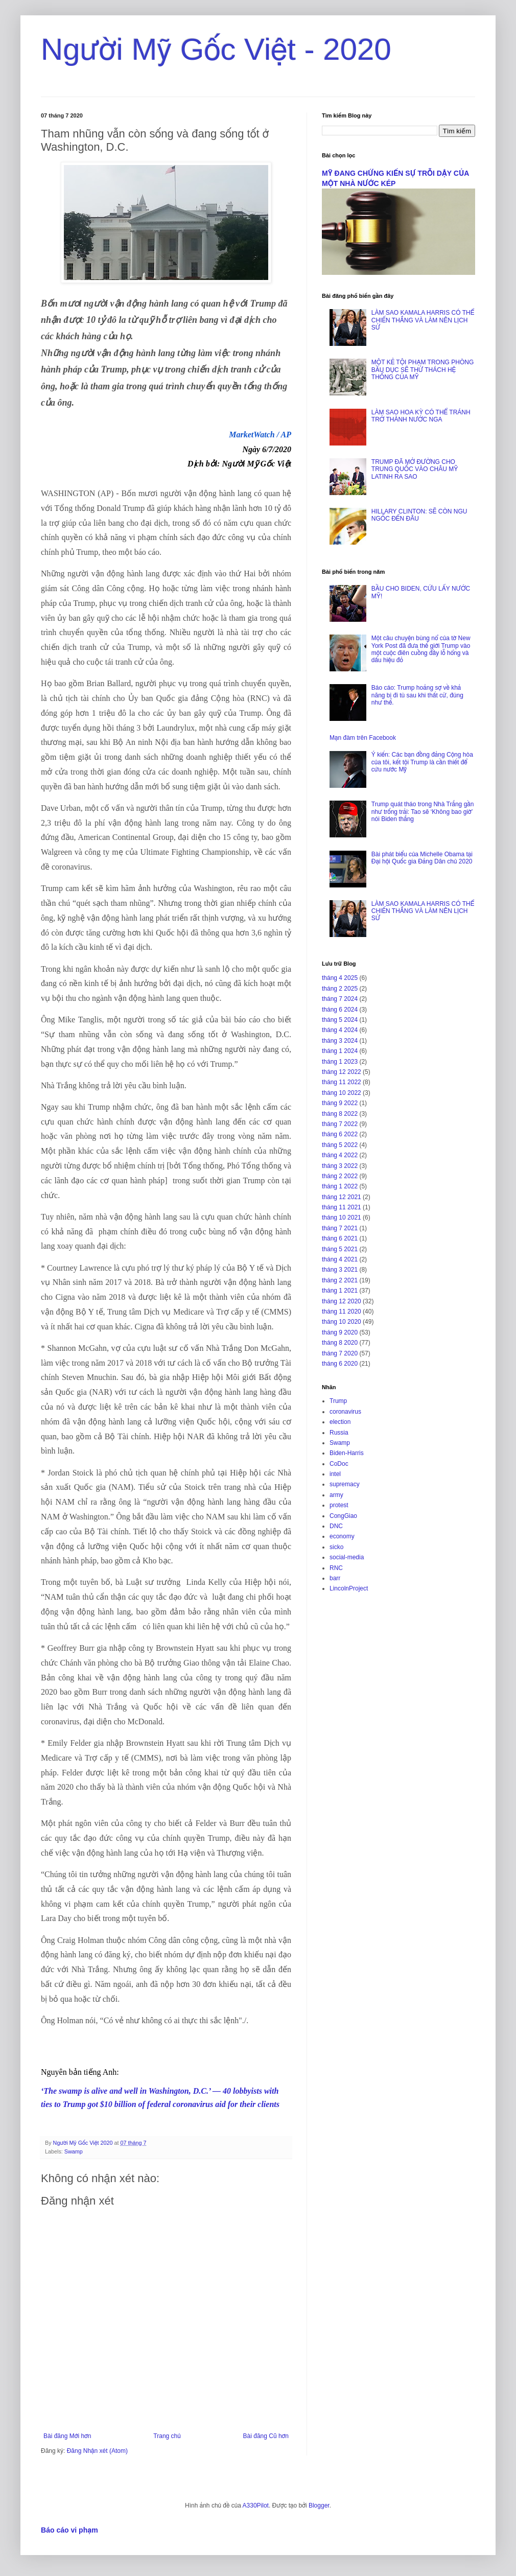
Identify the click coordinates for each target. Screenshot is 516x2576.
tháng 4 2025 (340, 977)
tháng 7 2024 (340, 998)
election (340, 1421)
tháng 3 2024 (340, 1040)
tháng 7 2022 (340, 1124)
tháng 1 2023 (340, 1061)
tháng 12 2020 (341, 1301)
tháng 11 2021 (341, 1207)
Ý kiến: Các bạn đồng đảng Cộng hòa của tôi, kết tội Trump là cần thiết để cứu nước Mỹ (422, 762)
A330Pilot (256, 2505)
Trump (338, 1400)
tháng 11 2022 (341, 1082)
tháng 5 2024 (340, 1019)
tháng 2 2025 (340, 988)
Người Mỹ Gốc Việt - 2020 (216, 49)
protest (339, 1505)
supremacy (345, 1484)
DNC (336, 1526)
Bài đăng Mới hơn (67, 2436)
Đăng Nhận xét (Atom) (97, 2450)
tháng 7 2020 (340, 1353)
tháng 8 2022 (340, 1113)
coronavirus (345, 1411)
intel (335, 1474)
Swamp (73, 2151)
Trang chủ (166, 2436)
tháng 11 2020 (341, 1311)
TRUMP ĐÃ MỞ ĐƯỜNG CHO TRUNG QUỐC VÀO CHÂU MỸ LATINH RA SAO (414, 469)
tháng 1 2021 (340, 1290)
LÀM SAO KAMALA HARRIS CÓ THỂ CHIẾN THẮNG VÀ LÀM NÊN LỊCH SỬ (422, 320)
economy (342, 1536)
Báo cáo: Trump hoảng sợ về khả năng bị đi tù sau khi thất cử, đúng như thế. (417, 695)
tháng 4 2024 (340, 1030)
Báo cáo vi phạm (69, 2530)
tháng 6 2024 (340, 1009)
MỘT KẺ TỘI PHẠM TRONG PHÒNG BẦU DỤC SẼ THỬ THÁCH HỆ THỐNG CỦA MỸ (422, 370)
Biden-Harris (347, 1453)
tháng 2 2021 (340, 1280)
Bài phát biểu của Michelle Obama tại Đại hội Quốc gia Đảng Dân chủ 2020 (422, 858)
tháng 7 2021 (340, 1228)
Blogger (319, 2505)
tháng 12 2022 (341, 1071)
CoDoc (339, 1463)
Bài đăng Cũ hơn (266, 2436)
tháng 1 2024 (340, 1051)
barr (335, 1578)
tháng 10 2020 (341, 1321)
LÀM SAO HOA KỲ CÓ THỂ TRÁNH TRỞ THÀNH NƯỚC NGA (421, 416)
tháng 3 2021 (340, 1269)
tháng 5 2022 (340, 1145)
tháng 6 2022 (340, 1134)
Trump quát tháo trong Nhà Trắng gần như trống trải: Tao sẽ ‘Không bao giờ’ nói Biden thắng (422, 812)
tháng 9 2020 (340, 1332)
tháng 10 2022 (341, 1092)
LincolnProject (349, 1588)
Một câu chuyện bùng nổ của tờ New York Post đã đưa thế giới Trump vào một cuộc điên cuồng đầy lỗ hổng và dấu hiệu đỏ (421, 649)
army (336, 1494)
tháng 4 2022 (340, 1155)
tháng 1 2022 (340, 1186)
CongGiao (343, 1515)
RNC (336, 1568)
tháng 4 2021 (340, 1259)
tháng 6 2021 (340, 1238)
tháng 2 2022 (340, 1176)
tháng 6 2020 (340, 1363)
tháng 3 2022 (340, 1165)
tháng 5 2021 (340, 1249)
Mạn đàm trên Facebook (363, 737)
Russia (339, 1432)
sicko (336, 1547)
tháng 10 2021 (341, 1217)
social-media (347, 1557)
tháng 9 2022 (340, 1103)
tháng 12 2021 (341, 1197)
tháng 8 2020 (340, 1342)
